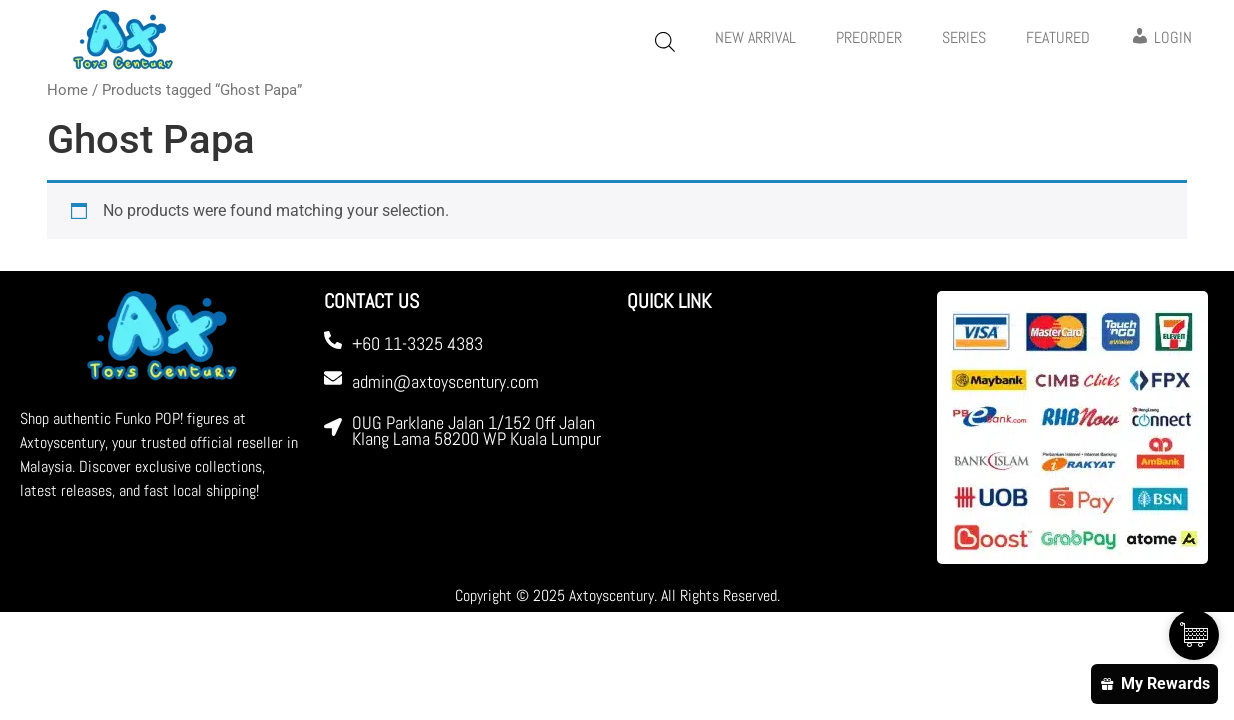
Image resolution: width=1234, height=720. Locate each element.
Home (67, 90)
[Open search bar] (665, 42)
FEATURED (1058, 37)
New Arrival (755, 37)
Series (964, 37)
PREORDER (869, 37)
